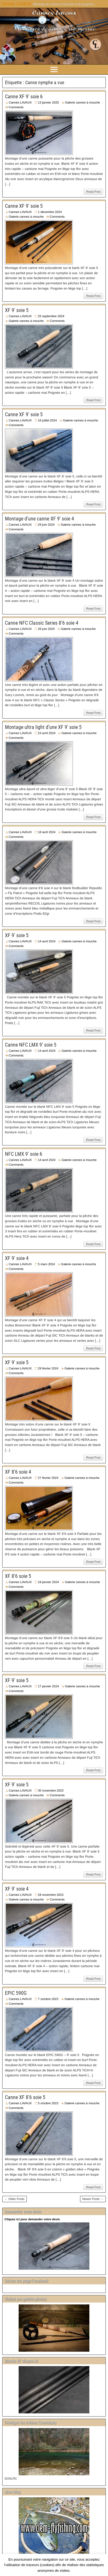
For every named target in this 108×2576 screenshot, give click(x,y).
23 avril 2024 (46, 733)
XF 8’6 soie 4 (18, 1472)
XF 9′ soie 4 (17, 1258)
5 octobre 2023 (48, 2103)
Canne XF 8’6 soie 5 (25, 2097)
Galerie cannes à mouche (82, 102)
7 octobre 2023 (48, 1999)
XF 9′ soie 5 (17, 310)
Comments (16, 107)
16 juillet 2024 (47, 420)
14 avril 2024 (46, 941)
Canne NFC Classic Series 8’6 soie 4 (41, 623)
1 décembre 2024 (50, 212)
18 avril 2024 (46, 832)
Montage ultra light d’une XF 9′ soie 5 (43, 727)
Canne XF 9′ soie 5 (24, 206)
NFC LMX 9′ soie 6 (23, 1154)
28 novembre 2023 (50, 1894)
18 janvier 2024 (48, 1582)
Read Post (93, 191)
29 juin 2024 (46, 524)
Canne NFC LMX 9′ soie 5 (30, 1045)
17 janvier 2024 (48, 1686)
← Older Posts (14, 2199)
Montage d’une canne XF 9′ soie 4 (39, 519)
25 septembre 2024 (51, 316)
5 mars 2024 (46, 1264)
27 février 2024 (48, 1478)
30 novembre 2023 (50, 1790)
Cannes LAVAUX (16, 4)
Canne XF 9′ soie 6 (24, 97)
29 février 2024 (48, 1368)
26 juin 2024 (46, 629)
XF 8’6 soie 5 (18, 1576)
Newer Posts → (93, 2199)
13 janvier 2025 (48, 102)
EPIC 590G (16, 1993)
